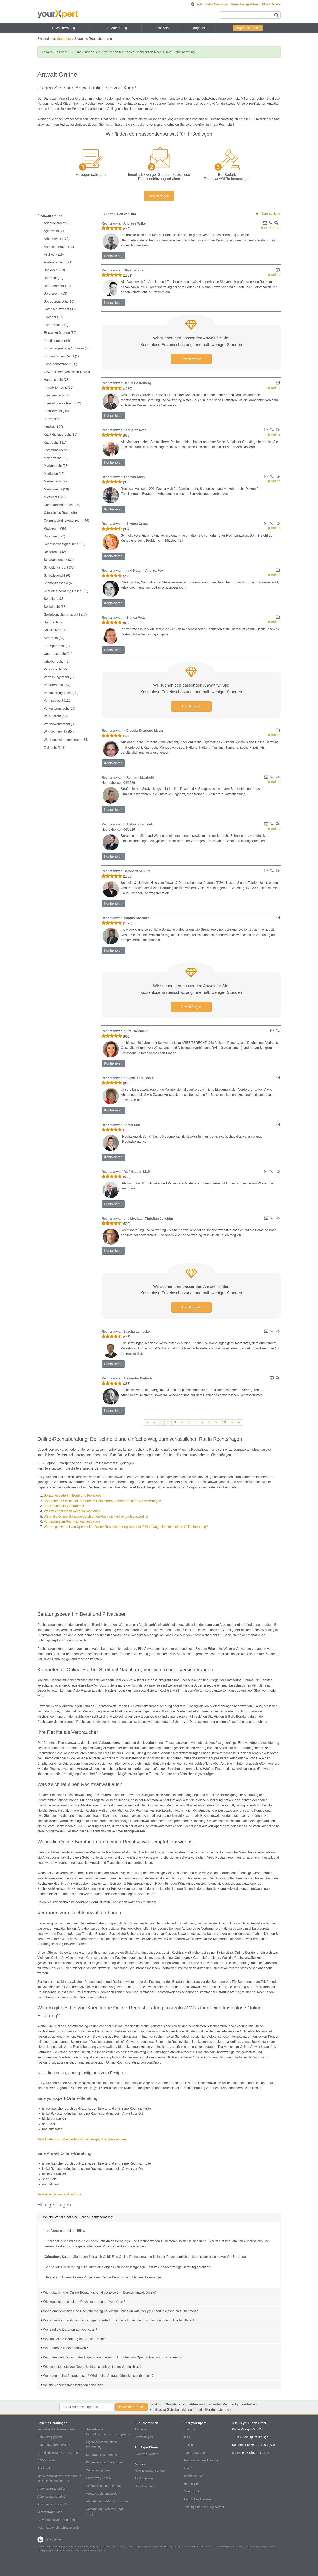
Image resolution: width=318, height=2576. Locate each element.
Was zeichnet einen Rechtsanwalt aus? (72, 1511)
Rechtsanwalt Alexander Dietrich (127, 1378)
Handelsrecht (53, 379)
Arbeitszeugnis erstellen (53, 2504)
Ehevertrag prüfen (98, 2478)
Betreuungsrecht (56, 301)
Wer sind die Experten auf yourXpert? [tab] (68, 2329)
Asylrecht (50, 254)
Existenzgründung (57, 332)
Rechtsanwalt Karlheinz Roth (124, 430)
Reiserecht (51, 552)
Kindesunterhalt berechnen (104, 2462)
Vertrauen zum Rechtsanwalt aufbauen (72, 1521)
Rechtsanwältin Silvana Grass (125, 523)
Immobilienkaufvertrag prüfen (57, 2429)
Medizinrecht (53, 489)
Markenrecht (53, 465)
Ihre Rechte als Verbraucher (64, 1506)
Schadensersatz (55, 559)
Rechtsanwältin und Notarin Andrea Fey (132, 570)
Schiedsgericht (54, 575)
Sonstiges (51, 598)
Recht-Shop (162, 28)
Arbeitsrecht (52, 239)
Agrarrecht (51, 231)
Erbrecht (50, 317)
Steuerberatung (116, 28)
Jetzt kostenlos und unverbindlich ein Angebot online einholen (81, 2139)
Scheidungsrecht (56, 567)
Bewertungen (144, 2437)
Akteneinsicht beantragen (103, 2485)
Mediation (51, 473)
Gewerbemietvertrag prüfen (56, 2519)
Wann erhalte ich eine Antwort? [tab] (64, 2348)
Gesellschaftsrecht (57, 364)
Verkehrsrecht (54, 685)
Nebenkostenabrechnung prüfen (59, 2527)
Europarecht (52, 325)
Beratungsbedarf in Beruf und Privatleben (73, 1495)
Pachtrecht (51, 528)
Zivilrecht (50, 747)
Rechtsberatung (63, 28)
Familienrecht (53, 340)
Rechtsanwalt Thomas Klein (123, 477)
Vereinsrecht (53, 669)
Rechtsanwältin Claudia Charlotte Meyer (132, 730)
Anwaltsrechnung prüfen (102, 2493)
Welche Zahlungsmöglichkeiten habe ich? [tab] (71, 2385)
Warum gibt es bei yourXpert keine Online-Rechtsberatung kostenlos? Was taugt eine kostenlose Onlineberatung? (126, 1527)
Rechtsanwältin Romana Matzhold (128, 777)
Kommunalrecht (55, 450)
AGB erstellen (46, 2460)
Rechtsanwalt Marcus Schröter (125, 918)
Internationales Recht (59, 403)
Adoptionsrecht (55, 223)
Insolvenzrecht (54, 395)
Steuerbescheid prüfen (101, 2454)
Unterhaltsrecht (55, 653)
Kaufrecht (51, 442)
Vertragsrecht (53, 700)
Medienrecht (53, 481)
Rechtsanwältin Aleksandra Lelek (127, 824)
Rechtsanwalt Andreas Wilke (124, 223)
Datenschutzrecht (56, 309)
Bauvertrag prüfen (49, 2437)
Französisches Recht (59, 356)
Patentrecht (52, 536)
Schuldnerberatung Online (63, 591)
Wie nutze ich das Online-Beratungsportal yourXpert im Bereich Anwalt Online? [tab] (98, 2292)
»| (239, 1422)
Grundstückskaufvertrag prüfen (58, 2452)
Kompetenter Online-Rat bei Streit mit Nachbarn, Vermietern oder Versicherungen (102, 1501)
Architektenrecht (55, 246)
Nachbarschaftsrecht (59, 505)
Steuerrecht (52, 630)
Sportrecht (51, 622)
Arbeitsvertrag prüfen (51, 2488)
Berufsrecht (52, 293)
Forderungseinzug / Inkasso (64, 348)
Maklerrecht (52, 458)
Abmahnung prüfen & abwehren (107, 2501)
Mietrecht (50, 497)
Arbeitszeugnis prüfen (52, 2496)
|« (147, 1422)
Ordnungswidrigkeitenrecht (63, 520)
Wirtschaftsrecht (55, 732)
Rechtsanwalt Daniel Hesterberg (126, 383)
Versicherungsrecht (58, 693)
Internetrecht (53, 411)
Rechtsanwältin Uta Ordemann (125, 1031)
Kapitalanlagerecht (57, 434)
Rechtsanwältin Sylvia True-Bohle (128, 1078)
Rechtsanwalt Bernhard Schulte (126, 871)
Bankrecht (51, 270)
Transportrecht (54, 646)
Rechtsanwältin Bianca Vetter (124, 617)
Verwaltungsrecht (56, 708)
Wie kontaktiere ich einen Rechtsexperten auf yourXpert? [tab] (82, 2301)
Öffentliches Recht (57, 513)
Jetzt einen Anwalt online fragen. (60, 2194)
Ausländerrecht (55, 262)
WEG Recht (52, 716)
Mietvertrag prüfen (49, 2512)
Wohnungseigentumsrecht (63, 739)
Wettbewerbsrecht (57, 724)
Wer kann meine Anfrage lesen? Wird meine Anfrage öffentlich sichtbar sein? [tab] (96, 2375)
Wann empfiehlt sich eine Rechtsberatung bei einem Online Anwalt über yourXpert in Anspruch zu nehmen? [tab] (119, 2311)
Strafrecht (51, 638)
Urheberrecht (53, 661)
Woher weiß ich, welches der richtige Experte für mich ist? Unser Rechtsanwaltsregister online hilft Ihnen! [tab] (117, 2320)
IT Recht (50, 419)
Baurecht (50, 278)
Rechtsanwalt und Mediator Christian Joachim (137, 1218)
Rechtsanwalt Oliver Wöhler (123, 270)
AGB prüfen (45, 2468)
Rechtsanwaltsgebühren (61, 544)
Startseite (64, 38)
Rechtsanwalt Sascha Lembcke (126, 1331)
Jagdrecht (51, 426)
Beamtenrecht (54, 286)
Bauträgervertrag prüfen (53, 2444)
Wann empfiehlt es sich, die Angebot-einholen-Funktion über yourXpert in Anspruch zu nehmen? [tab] (110, 2357)
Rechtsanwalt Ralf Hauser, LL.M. (126, 1171)
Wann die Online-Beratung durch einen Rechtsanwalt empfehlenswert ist (96, 1516)
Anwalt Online (51, 216)
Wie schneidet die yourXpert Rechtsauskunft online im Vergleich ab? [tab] (90, 2366)
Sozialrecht (52, 606)
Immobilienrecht (55, 387)
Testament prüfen (98, 2470)
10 (224, 1422)
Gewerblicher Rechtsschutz (63, 372)
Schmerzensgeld (56, 583)
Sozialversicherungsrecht (62, 614)
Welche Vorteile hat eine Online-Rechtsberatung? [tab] (77, 2217)
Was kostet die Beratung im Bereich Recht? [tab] (73, 2339)
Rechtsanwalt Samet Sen (121, 1125)
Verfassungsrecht (56, 677)
